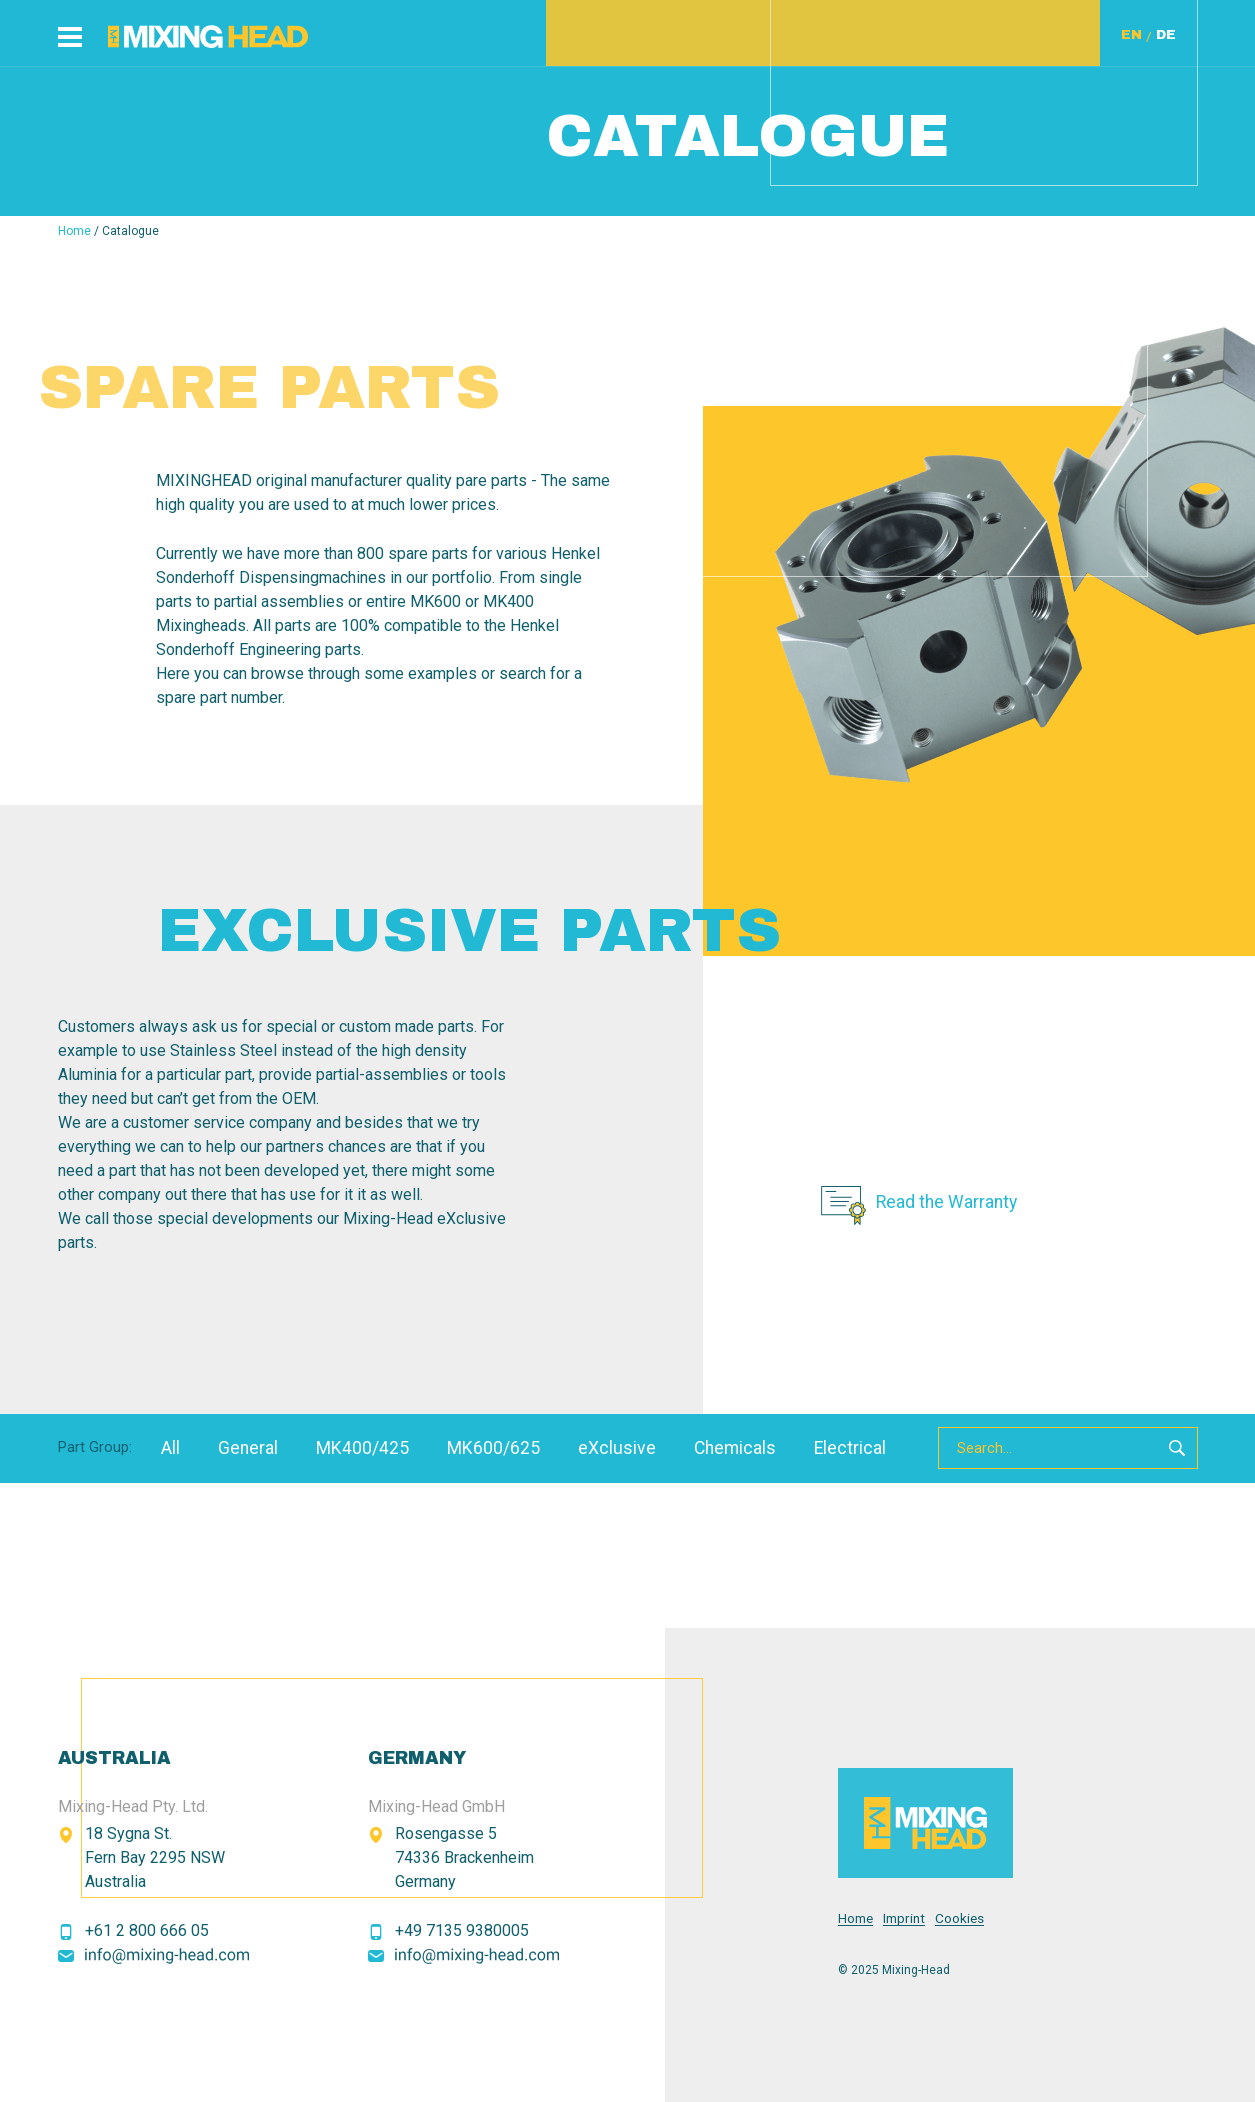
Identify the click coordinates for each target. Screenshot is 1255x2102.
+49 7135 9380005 (462, 1930)
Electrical (850, 1448)
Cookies (959, 1918)
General (248, 1448)
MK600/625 (493, 1448)
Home (74, 231)
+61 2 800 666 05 (147, 1930)
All (170, 1448)
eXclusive (617, 1448)
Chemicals (735, 1448)
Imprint (904, 1918)
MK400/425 (362, 1448)
